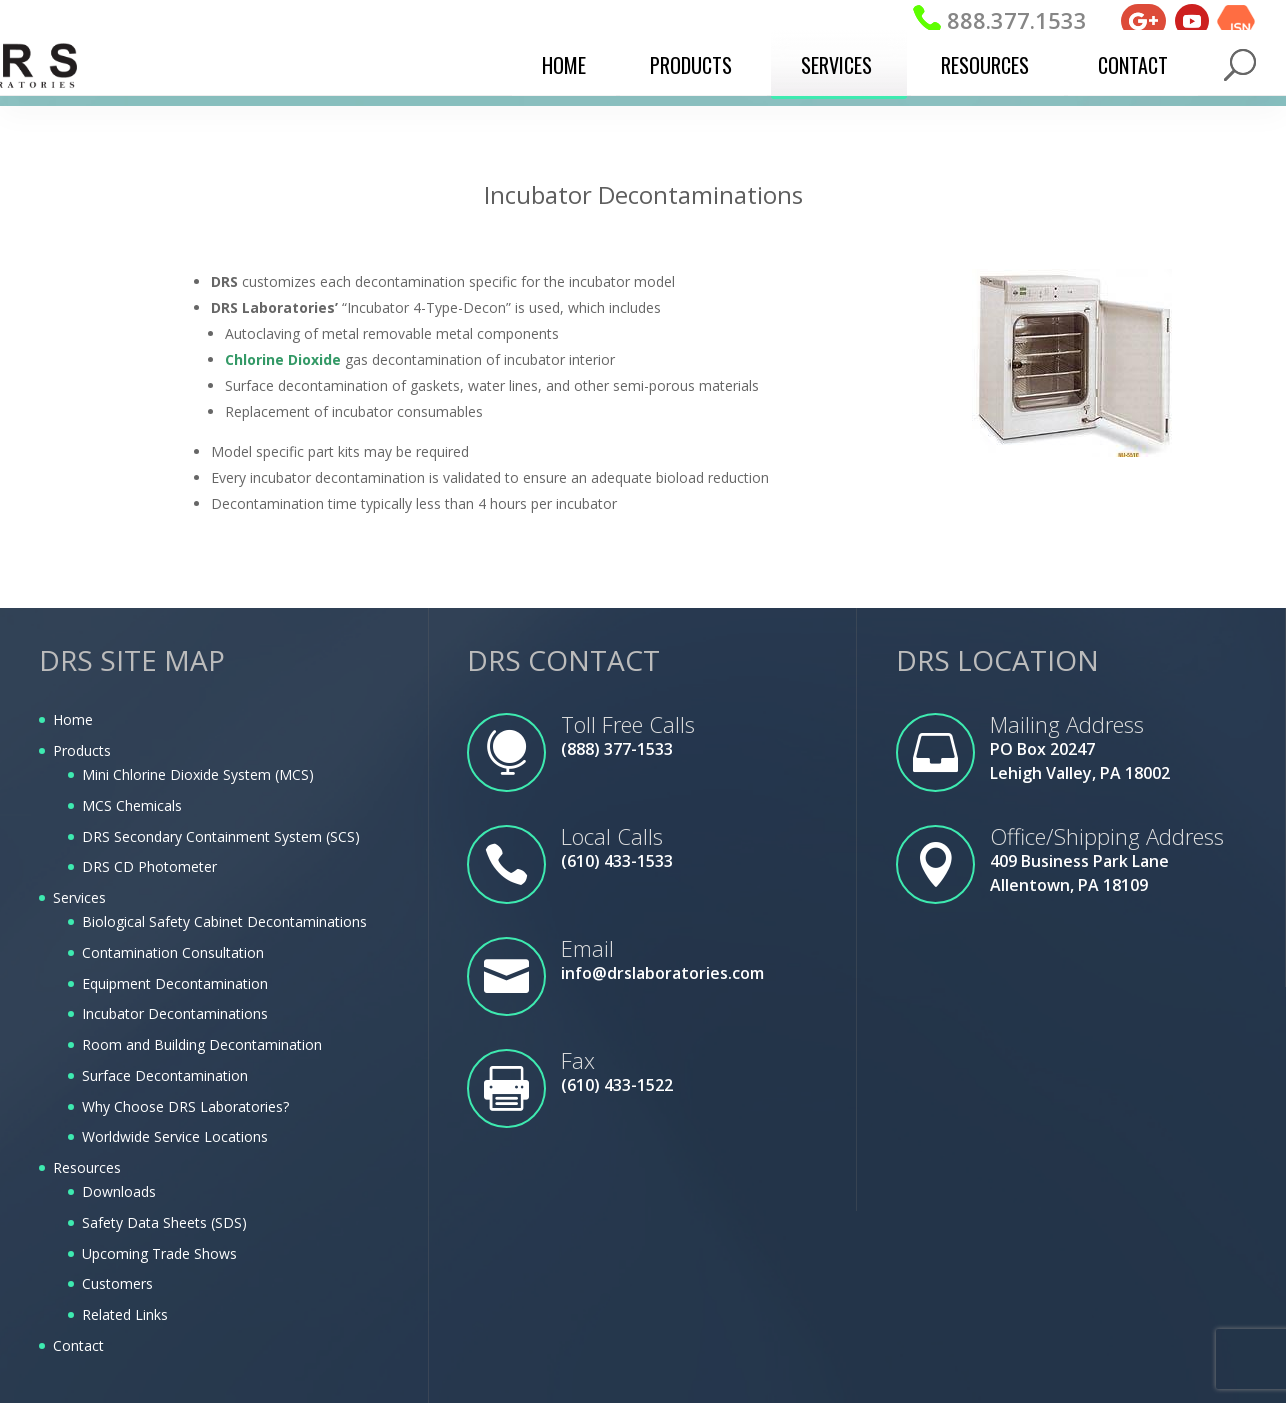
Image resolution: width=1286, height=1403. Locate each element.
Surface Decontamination (165, 1075)
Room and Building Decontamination (202, 1044)
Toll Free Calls (628, 724)
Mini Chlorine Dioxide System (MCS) (198, 774)
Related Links (125, 1314)
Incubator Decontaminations (175, 1013)
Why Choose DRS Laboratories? (185, 1106)
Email (587, 948)
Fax (578, 1060)
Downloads (119, 1191)
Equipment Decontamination (175, 983)
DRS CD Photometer (149, 866)
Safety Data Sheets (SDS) (164, 1222)
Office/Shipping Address (1107, 836)
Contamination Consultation (173, 952)
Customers (117, 1283)
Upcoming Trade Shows (159, 1253)
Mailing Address (1067, 724)
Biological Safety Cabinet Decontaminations (224, 921)
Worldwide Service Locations (175, 1136)
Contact (1133, 65)
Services (836, 65)
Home (564, 65)
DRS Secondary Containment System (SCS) (221, 836)
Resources (985, 65)
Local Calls (612, 836)
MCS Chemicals (132, 805)
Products (691, 65)
